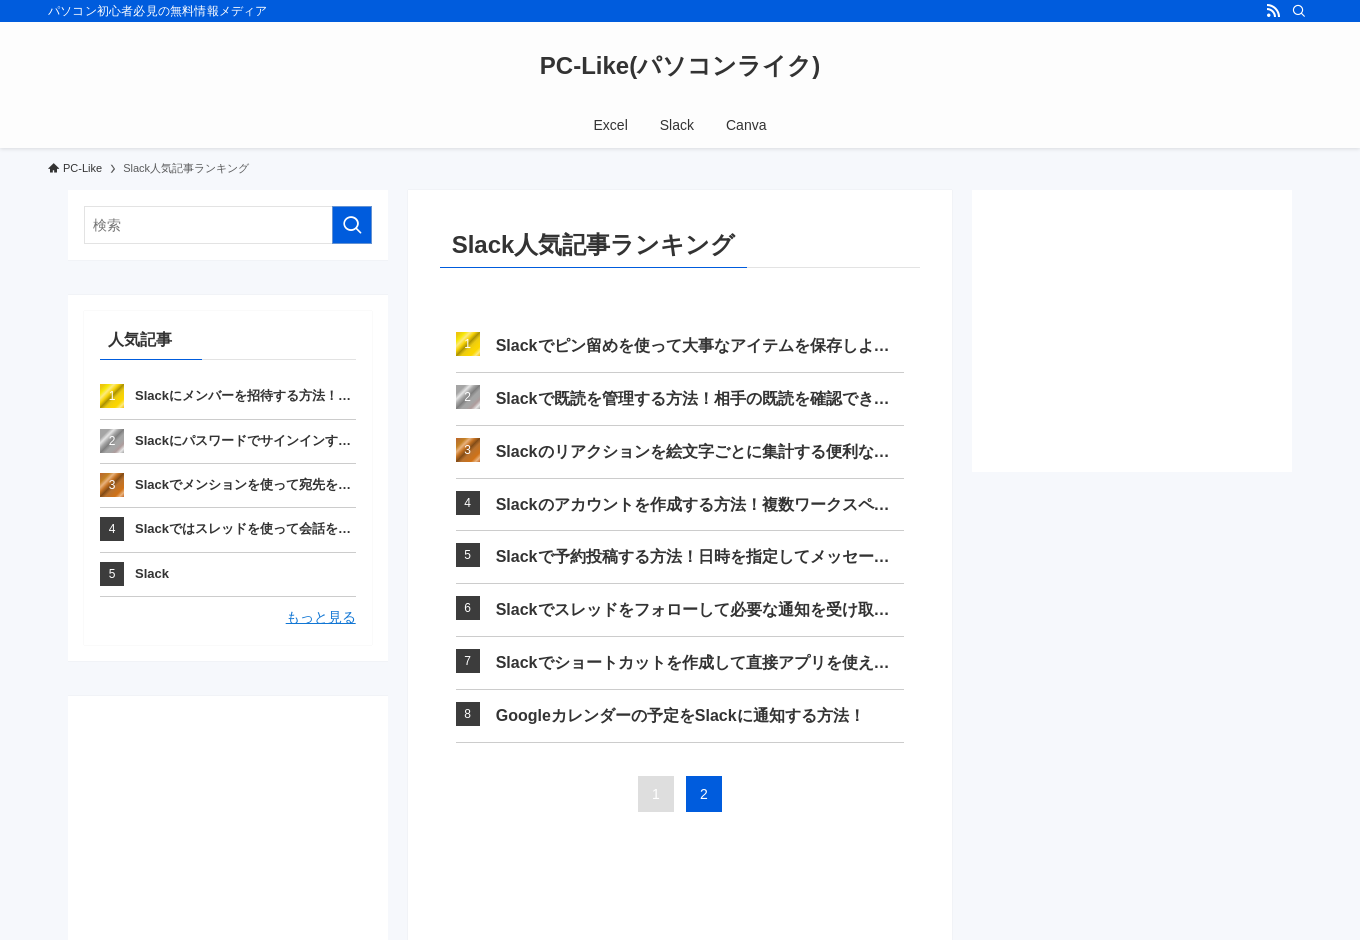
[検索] (1299, 11)
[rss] (1273, 11)
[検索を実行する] (352, 225)
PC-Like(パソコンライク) (680, 66)
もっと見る (321, 617)
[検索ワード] (228, 225)
